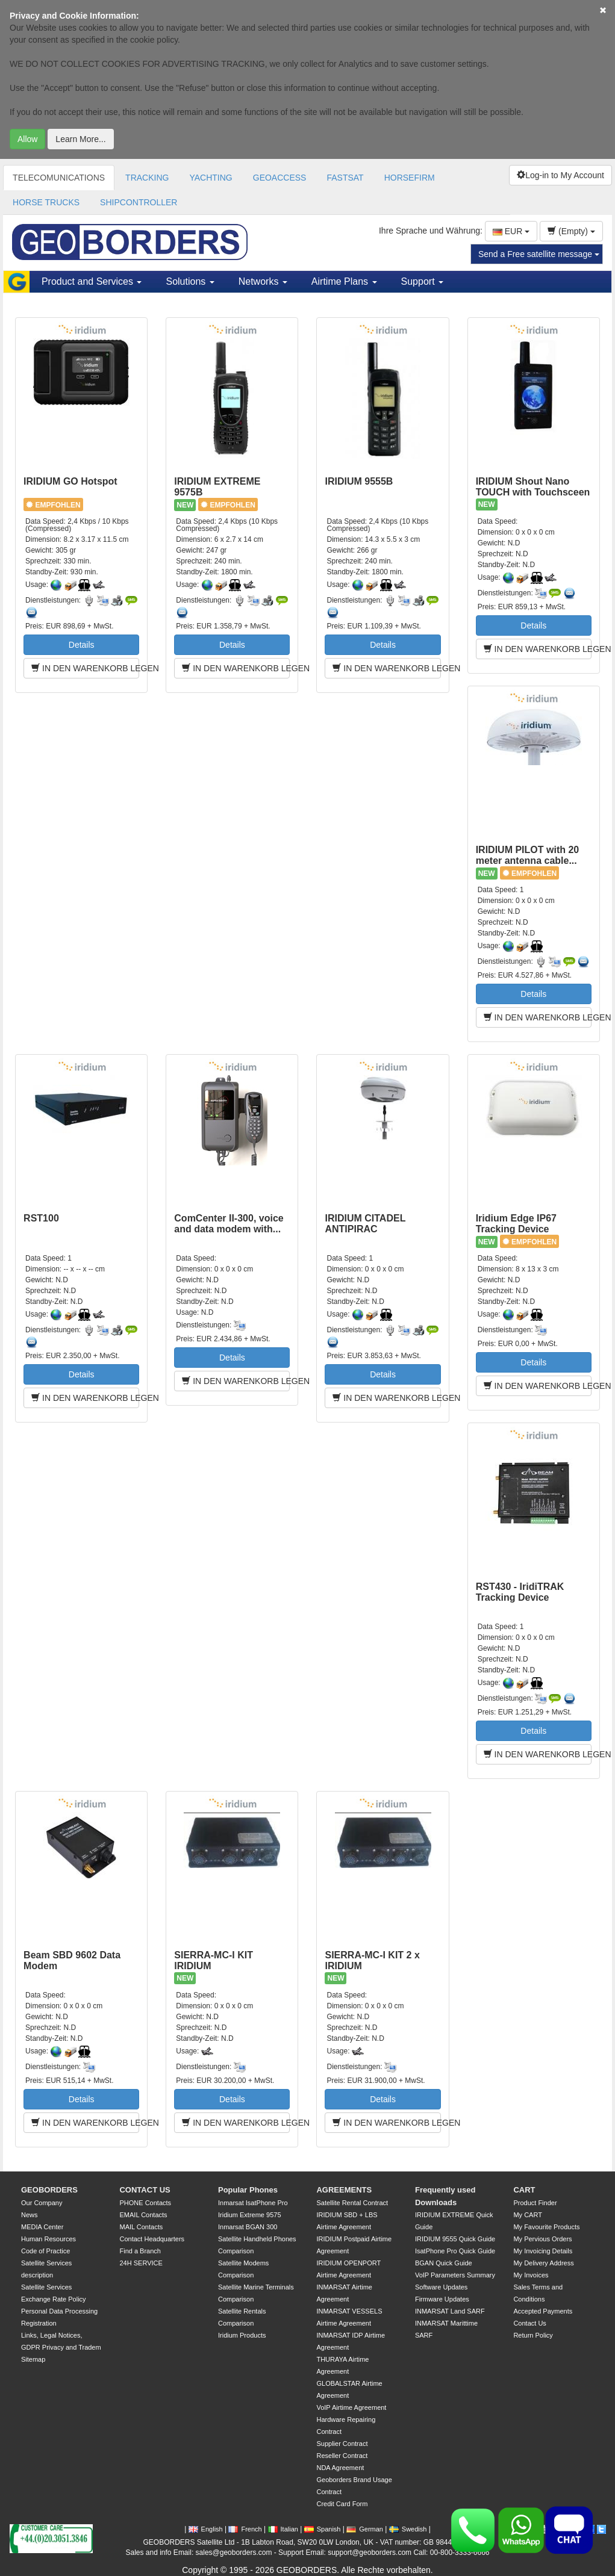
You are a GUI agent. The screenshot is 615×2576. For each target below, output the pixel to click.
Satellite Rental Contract (352, 2202)
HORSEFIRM (409, 177)
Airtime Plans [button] (344, 281)
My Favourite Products (546, 2226)
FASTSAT (344, 177)
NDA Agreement (340, 2467)
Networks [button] (263, 281)
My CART (527, 2214)
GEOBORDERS (49, 2189)
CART (524, 2189)
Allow (27, 139)
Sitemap (33, 2359)
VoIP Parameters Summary (455, 2275)
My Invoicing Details (542, 2251)
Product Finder (535, 2202)
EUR (511, 231)
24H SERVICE (140, 2263)
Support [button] (422, 281)
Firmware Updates (442, 2299)
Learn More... (80, 139)
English (206, 2529)
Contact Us (529, 2323)
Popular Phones (248, 2189)
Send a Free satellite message (538, 254)
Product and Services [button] (92, 281)
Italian (283, 2529)
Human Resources (48, 2238)
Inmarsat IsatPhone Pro (253, 2202)
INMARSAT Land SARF (450, 2311)
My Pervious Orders (542, 2238)
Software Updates (441, 2287)
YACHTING (210, 177)
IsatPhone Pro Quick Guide (455, 2251)
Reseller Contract (341, 2455)
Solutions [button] (190, 281)
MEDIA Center (42, 2226)
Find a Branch (139, 2251)
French (244, 2529)
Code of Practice (45, 2251)
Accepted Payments (542, 2311)
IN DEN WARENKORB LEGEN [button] (85, 668)
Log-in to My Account (560, 175)
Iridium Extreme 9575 (249, 2214)
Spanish (322, 2529)
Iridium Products (242, 2335)
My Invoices (530, 2275)
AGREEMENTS (344, 2189)
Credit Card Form (341, 2503)
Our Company (41, 2202)
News (29, 2214)
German (364, 2529)
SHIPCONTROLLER (138, 202)
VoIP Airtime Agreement (351, 2407)
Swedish (408, 2529)
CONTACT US (144, 2189)
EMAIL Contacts (143, 2214)
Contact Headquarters (151, 2238)
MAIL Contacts (141, 2226)
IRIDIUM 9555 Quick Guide (455, 2238)
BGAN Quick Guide (443, 2263)
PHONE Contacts (145, 2202)
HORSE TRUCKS (46, 202)
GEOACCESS (280, 177)
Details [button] (82, 645)
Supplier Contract (341, 2443)
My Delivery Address (543, 2263)
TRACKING (147, 177)
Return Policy (532, 2335)
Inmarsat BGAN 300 (247, 2226)
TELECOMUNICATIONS (59, 177)
